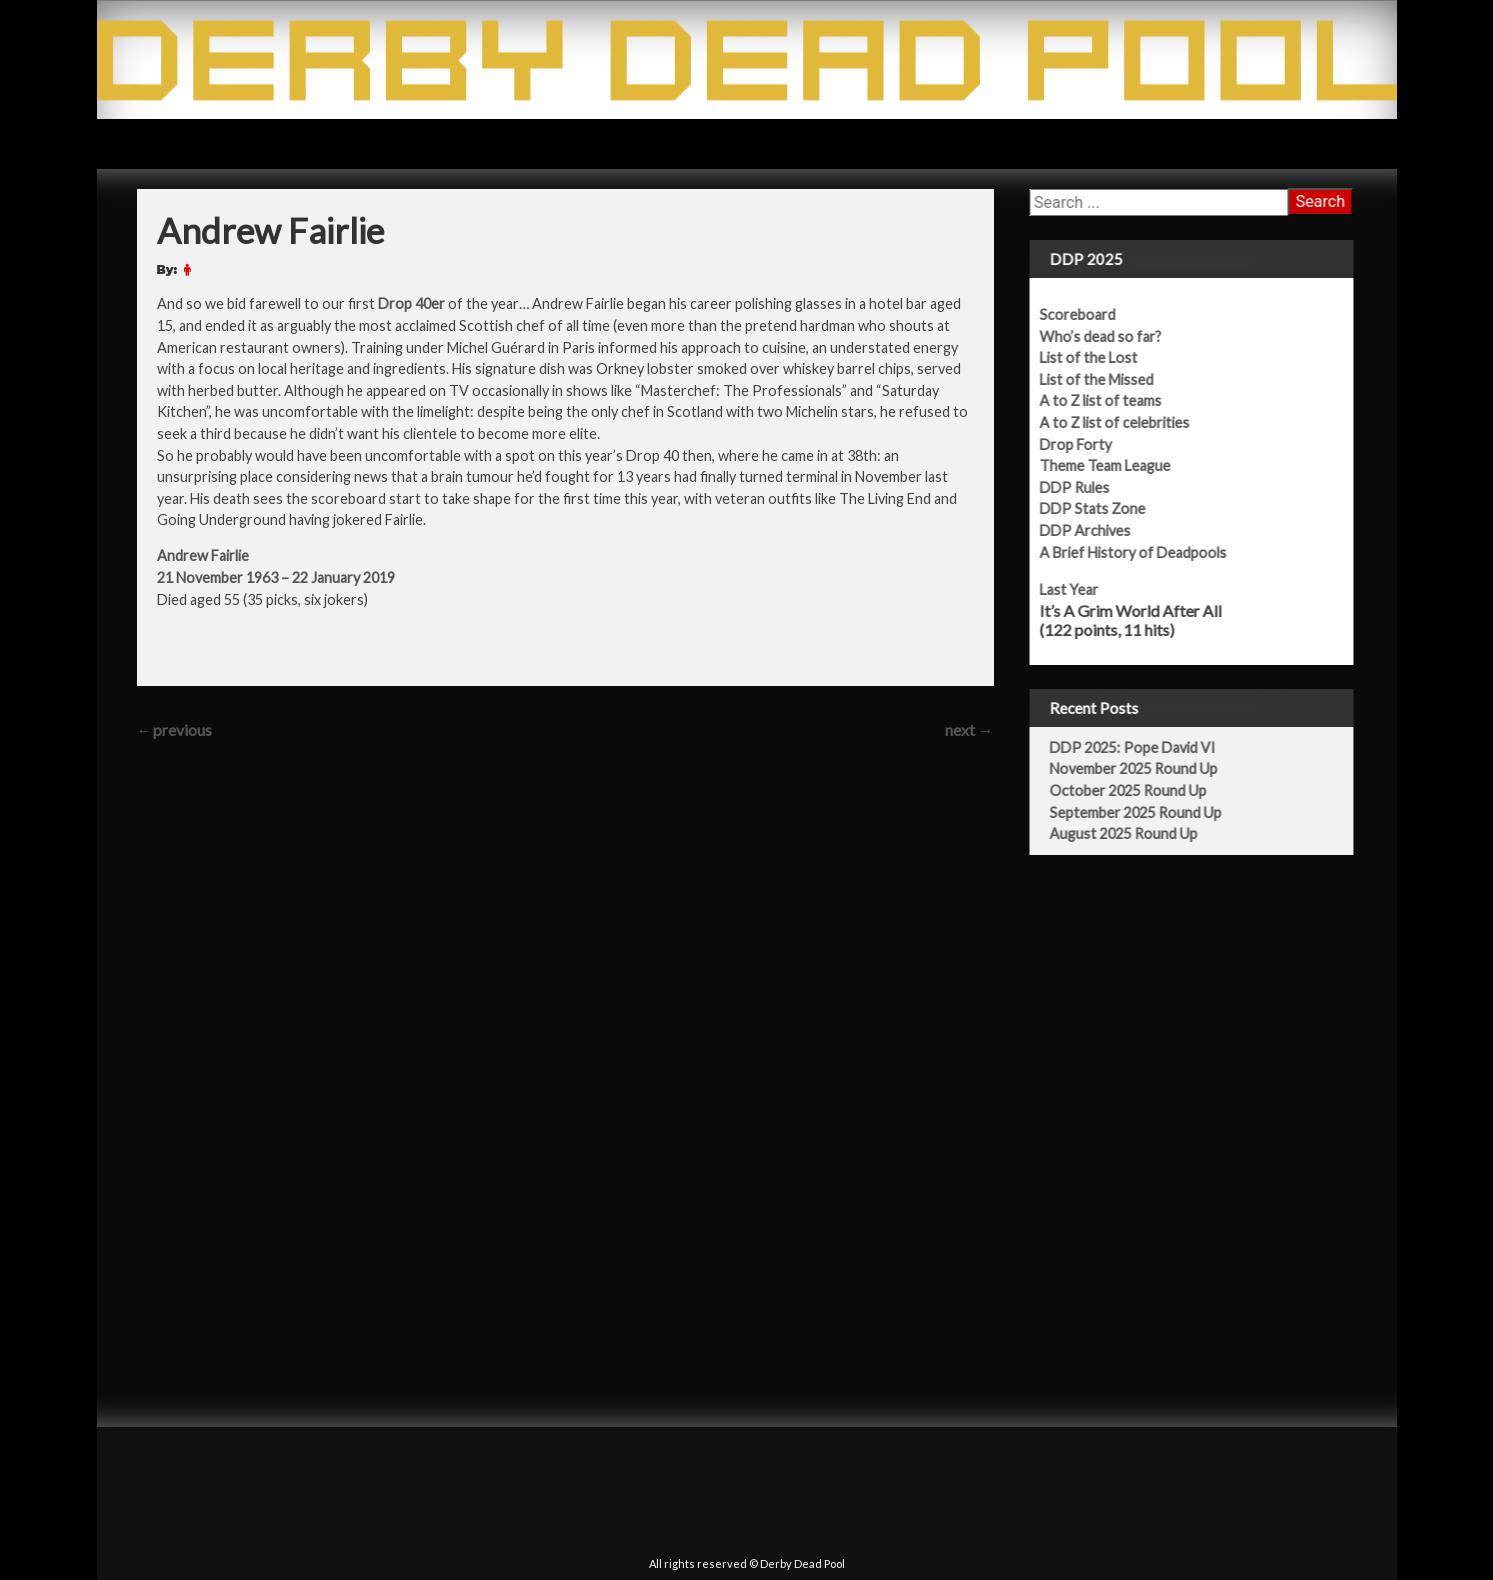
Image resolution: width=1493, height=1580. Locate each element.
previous (174, 729)
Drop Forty (1088, 444)
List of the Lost (1101, 357)
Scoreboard (1090, 314)
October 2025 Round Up (1140, 790)
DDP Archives (1097, 530)
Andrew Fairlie (203, 555)
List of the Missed (1109, 379)
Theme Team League (1117, 465)
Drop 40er (411, 303)
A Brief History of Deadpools (1145, 552)
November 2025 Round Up (1146, 768)
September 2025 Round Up (1148, 812)
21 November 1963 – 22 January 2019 (276, 577)
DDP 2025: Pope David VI (1145, 747)
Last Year (1081, 589)
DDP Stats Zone (1105, 508)
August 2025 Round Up (1136, 833)
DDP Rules (1087, 487)
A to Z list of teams (1113, 400)
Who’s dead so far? (1113, 336)
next (969, 729)
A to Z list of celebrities (1127, 422)
